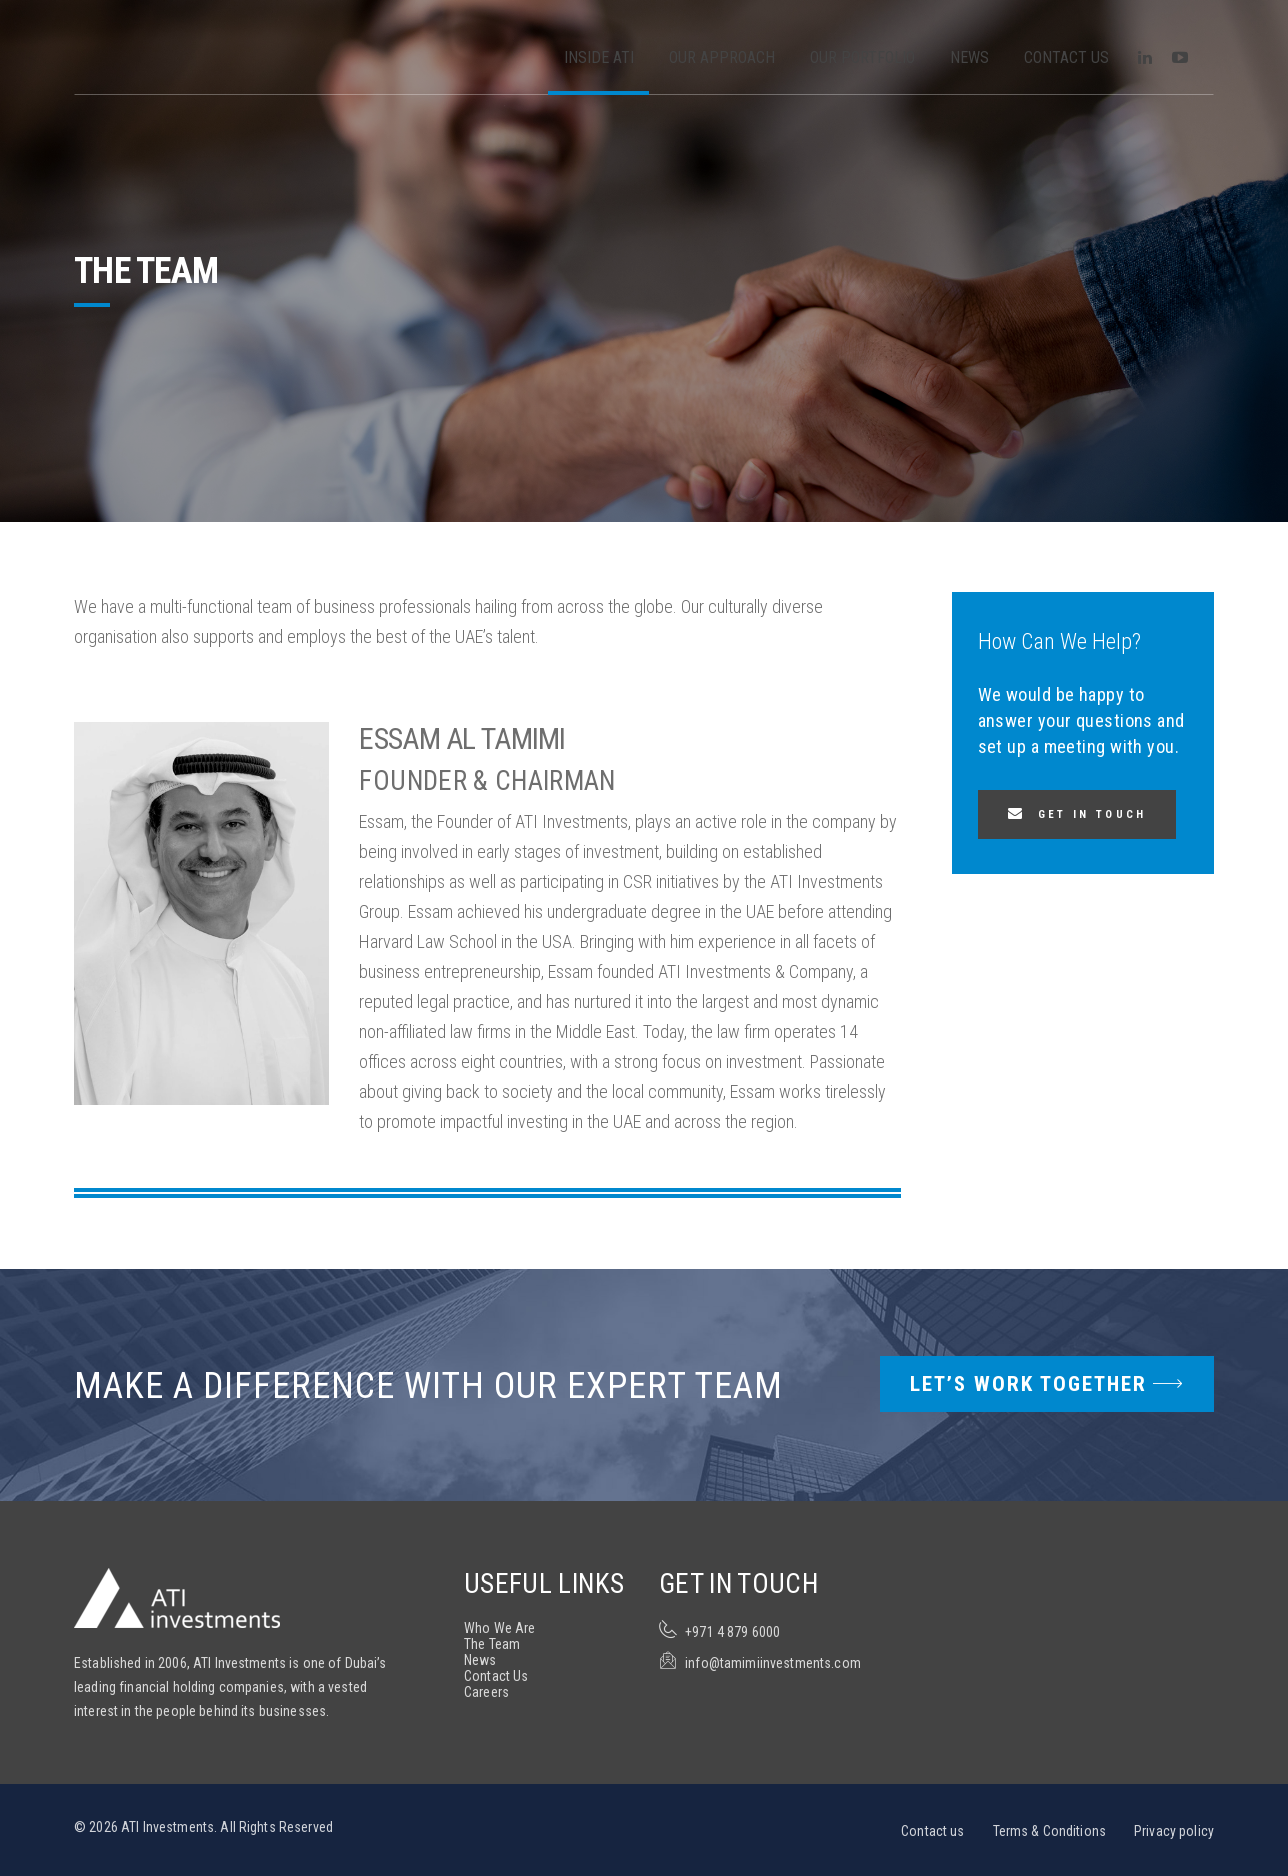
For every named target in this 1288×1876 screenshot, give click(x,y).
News (969, 57)
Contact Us (1066, 57)
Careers (486, 1692)
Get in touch (1092, 814)
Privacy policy (1174, 1831)
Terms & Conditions (1050, 1831)
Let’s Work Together (1047, 1384)
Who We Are (499, 1628)
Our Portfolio (862, 57)
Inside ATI (599, 57)
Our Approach (722, 57)
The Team (492, 1644)
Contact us (932, 1831)
